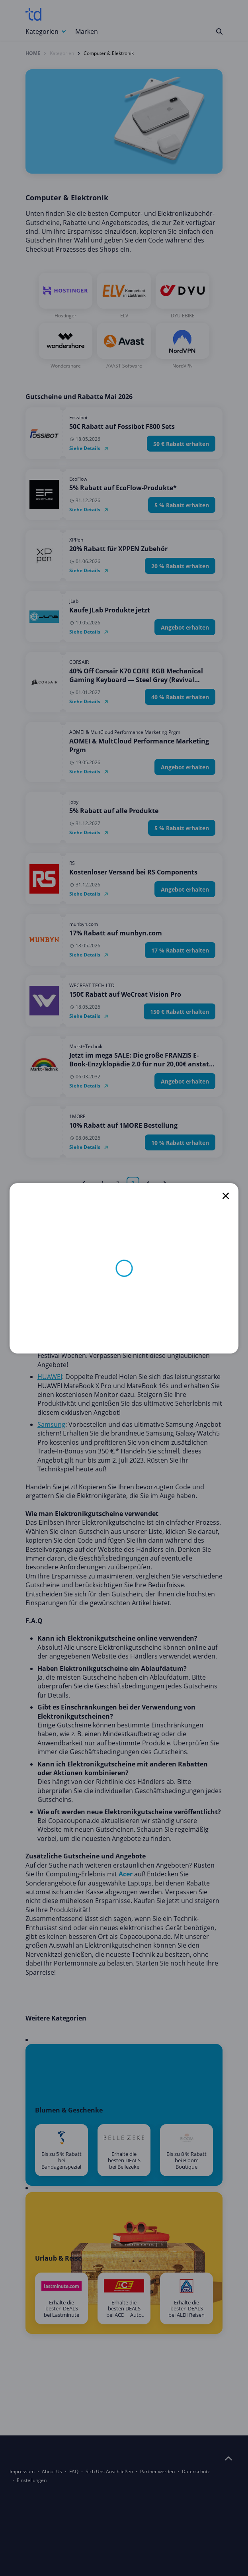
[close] (226, 1196)
